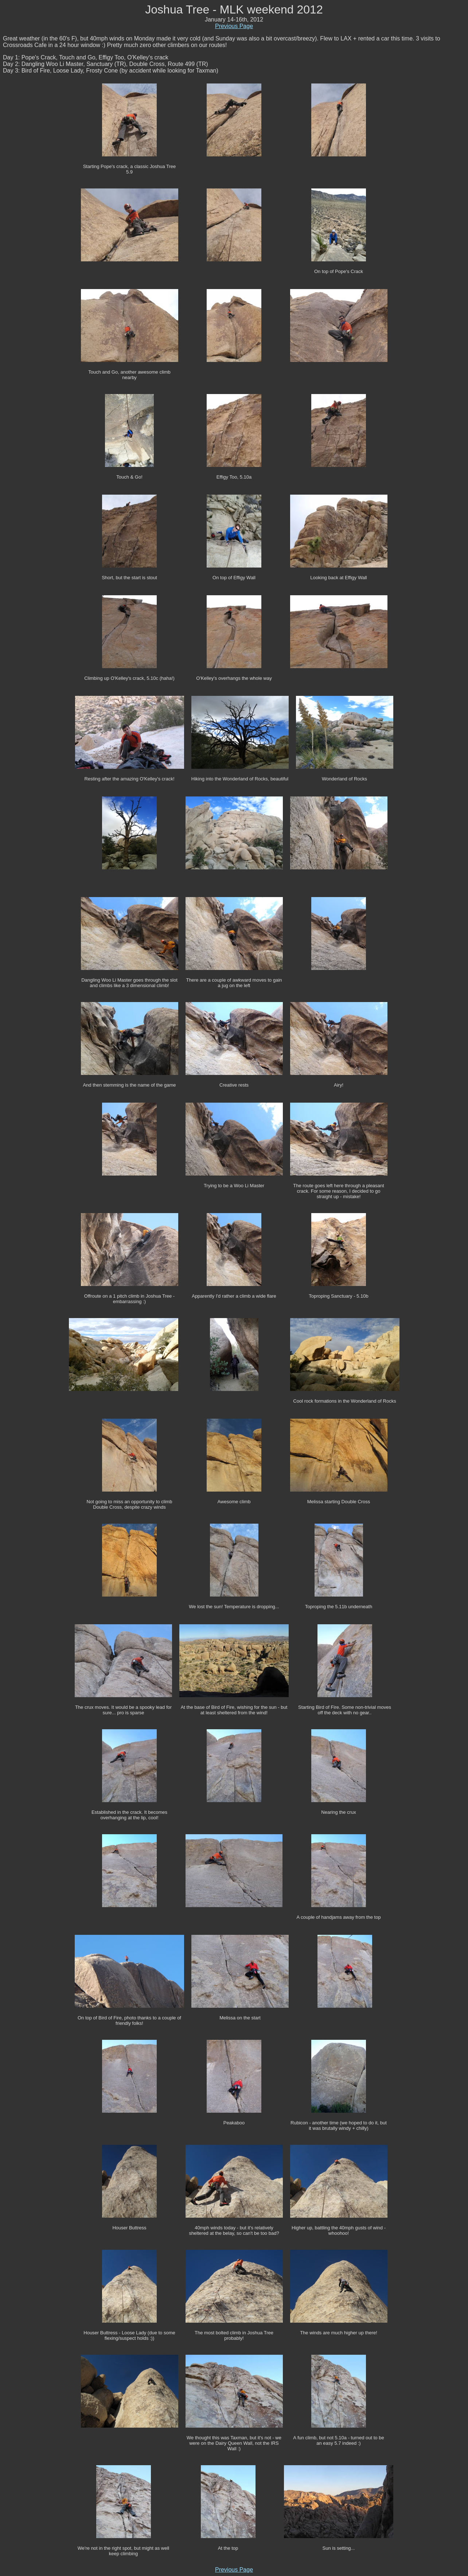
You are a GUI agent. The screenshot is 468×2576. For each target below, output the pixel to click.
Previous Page (234, 26)
